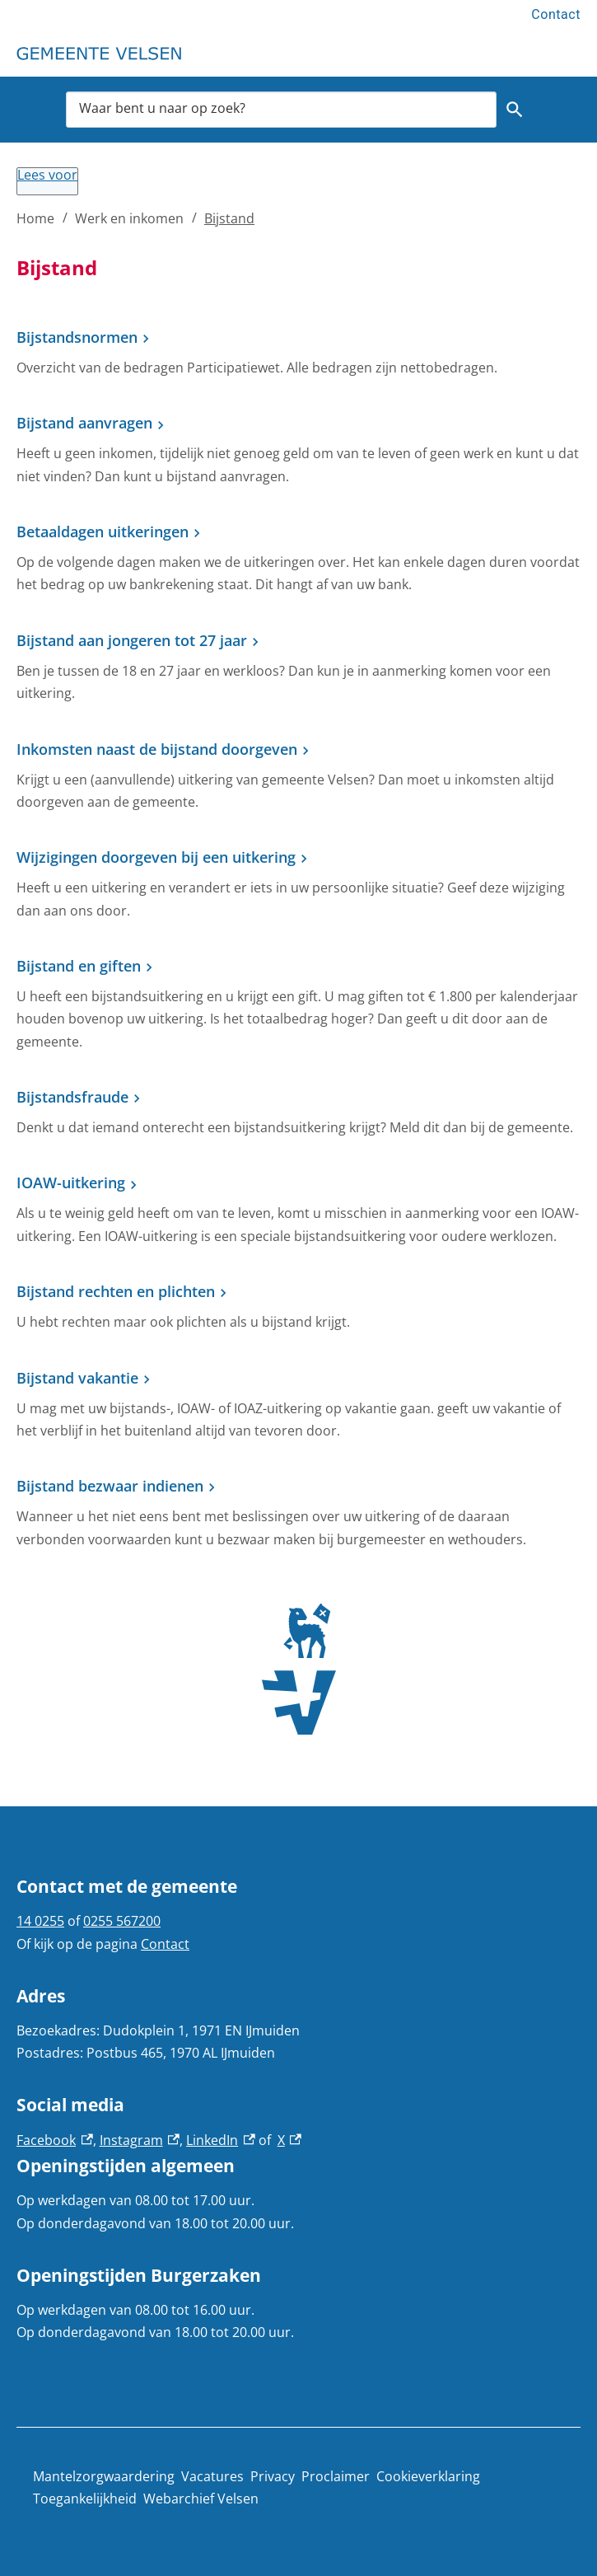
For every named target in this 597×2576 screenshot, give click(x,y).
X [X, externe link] (290, 2140)
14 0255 (40, 1921)
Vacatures (212, 2476)
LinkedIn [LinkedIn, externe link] (220, 2140)
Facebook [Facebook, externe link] (54, 2140)
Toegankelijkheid (85, 2498)
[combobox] (281, 109)
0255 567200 (122, 1921)
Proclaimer (335, 2476)
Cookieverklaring (428, 2476)
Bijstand (229, 218)
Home (35, 218)
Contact (556, 14)
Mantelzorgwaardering (104, 2476)
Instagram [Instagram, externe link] (140, 2140)
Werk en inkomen (129, 218)
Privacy (272, 2476)
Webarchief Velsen (201, 2498)
